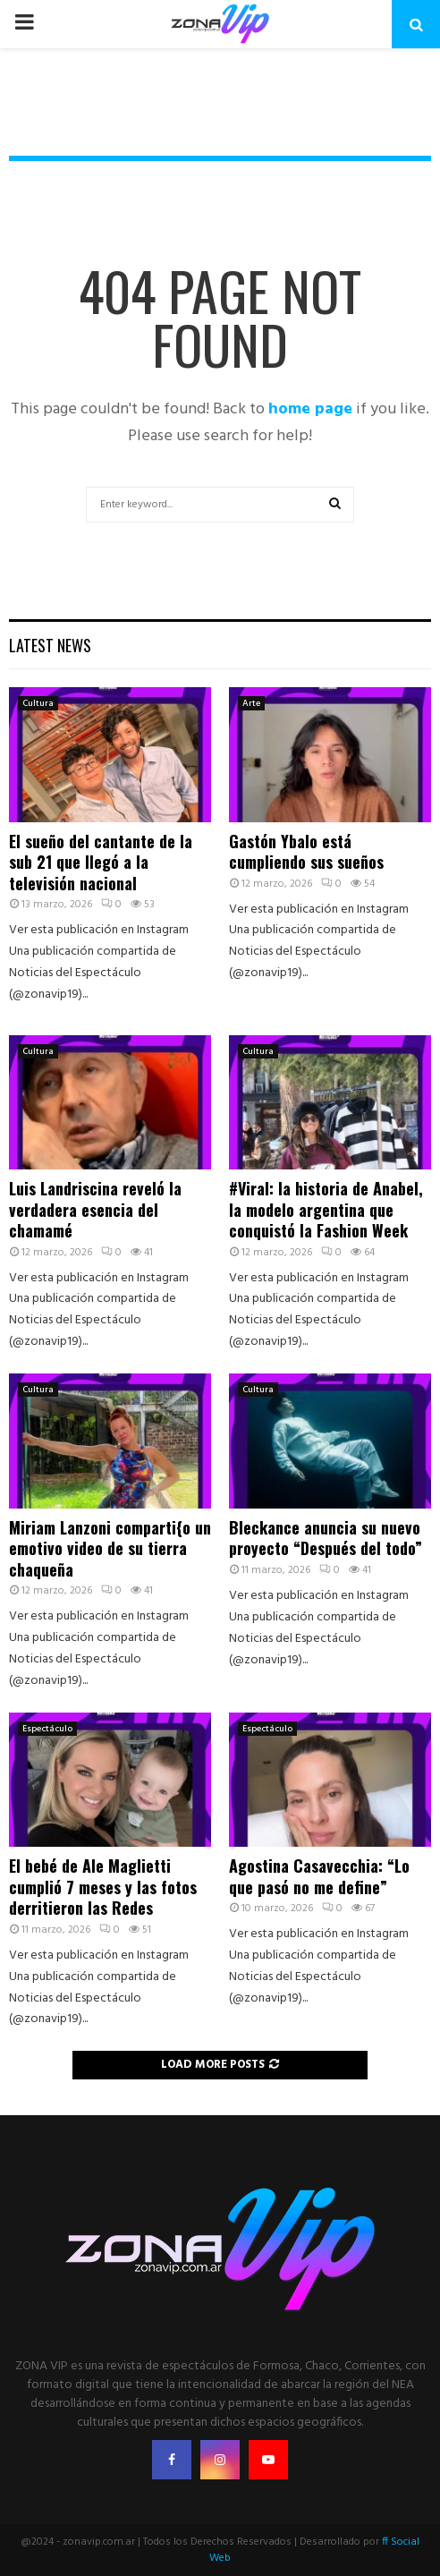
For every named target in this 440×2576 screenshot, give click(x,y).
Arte (251, 703)
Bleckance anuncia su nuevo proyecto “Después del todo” (325, 1538)
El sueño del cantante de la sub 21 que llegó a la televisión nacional (100, 862)
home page (310, 409)
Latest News (50, 645)
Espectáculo (47, 1729)
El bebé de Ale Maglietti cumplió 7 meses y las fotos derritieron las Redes (103, 1886)
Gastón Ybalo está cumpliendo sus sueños (306, 851)
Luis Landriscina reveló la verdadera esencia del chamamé (95, 1209)
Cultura (38, 703)
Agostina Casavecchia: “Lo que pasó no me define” (319, 1876)
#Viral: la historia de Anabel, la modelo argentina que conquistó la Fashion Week (326, 1209)
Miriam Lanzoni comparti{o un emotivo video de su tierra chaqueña (110, 1548)
